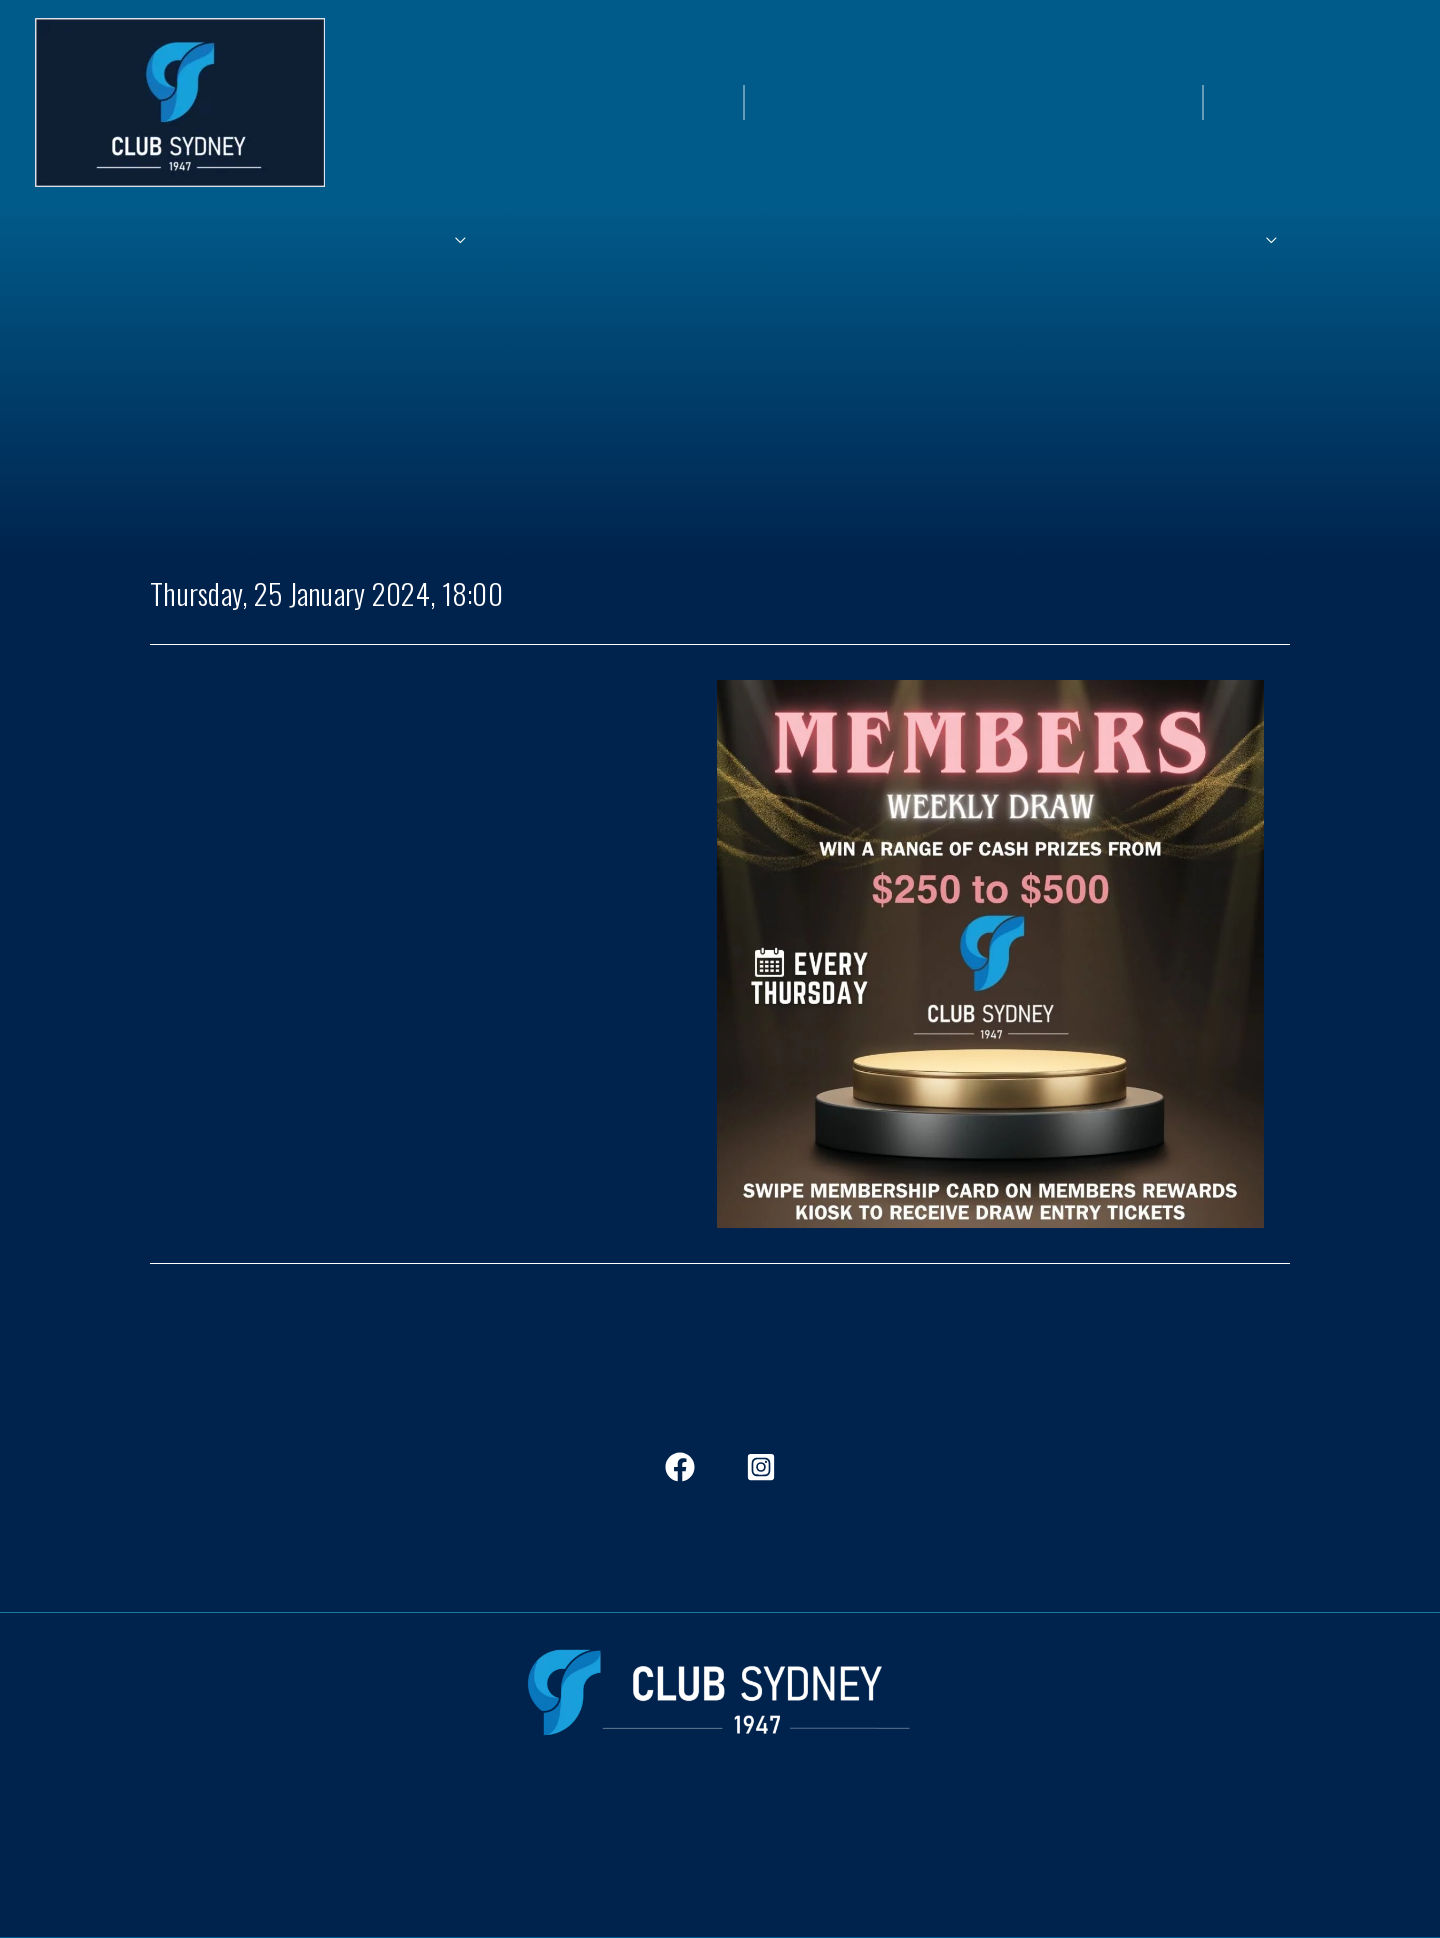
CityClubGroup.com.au (720, 1901)
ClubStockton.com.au (720, 1867)
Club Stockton (781, 1824)
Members (338, 1824)
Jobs (694, 1824)
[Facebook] (680, 1467)
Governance (1055, 1824)
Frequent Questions (922, 1824)
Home (265, 1824)
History (631, 1824)
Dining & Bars (438, 1824)
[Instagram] (761, 1467)
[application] (612, 243)
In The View (545, 1824)
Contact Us (1156, 1824)
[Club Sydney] (180, 100)
